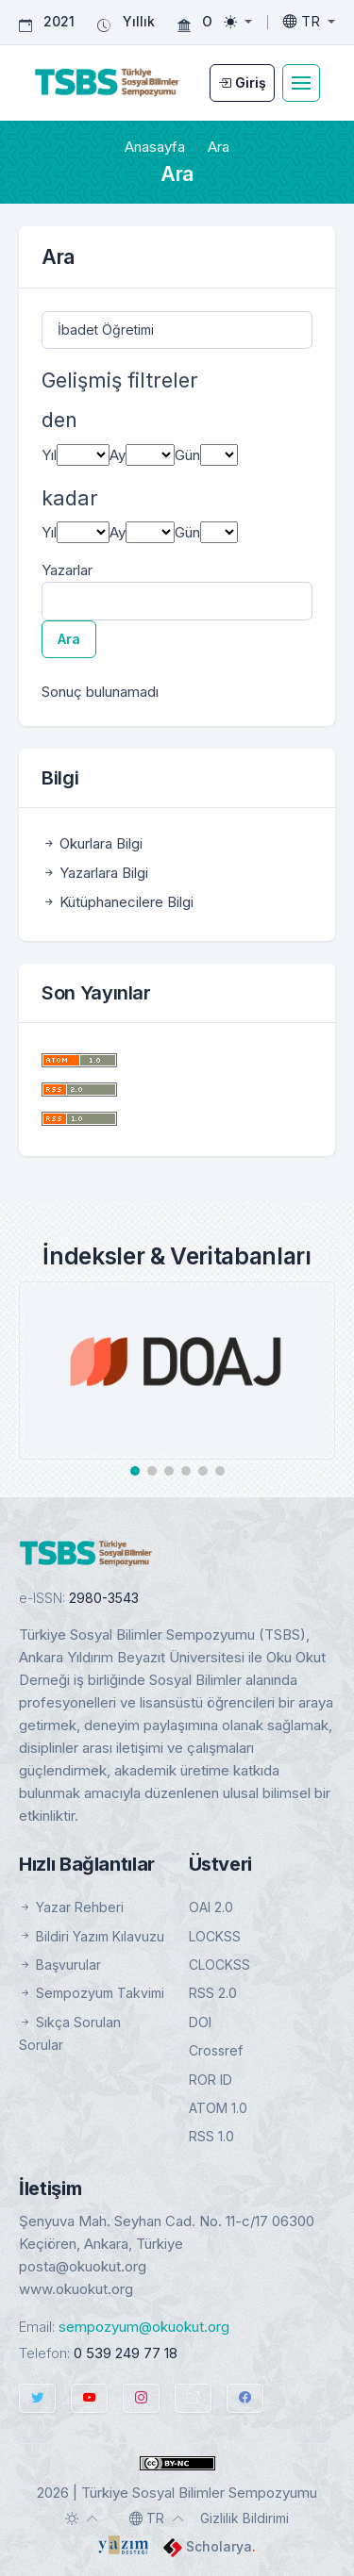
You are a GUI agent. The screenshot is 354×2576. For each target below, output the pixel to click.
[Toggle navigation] (301, 83)
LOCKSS (215, 1936)
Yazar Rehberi (71, 1907)
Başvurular (60, 1965)
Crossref (216, 2050)
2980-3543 (104, 1598)
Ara (69, 639)
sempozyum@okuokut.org (144, 2327)
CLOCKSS (219, 1965)
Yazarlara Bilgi (95, 873)
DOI (200, 2022)
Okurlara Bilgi (92, 843)
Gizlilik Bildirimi (244, 2518)
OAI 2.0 (211, 1907)
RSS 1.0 (211, 2136)
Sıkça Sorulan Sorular (70, 2033)
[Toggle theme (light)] (238, 21)
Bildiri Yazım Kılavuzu (91, 1936)
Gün (187, 455)
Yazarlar (67, 570)
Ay (118, 455)
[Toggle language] (309, 21)
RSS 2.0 (213, 1993)
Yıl (49, 455)
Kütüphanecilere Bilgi (118, 902)
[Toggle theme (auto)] (82, 2518)
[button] (135, 1471)
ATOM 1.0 (218, 2108)
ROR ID (210, 2080)
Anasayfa (155, 147)
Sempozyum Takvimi (91, 1993)
